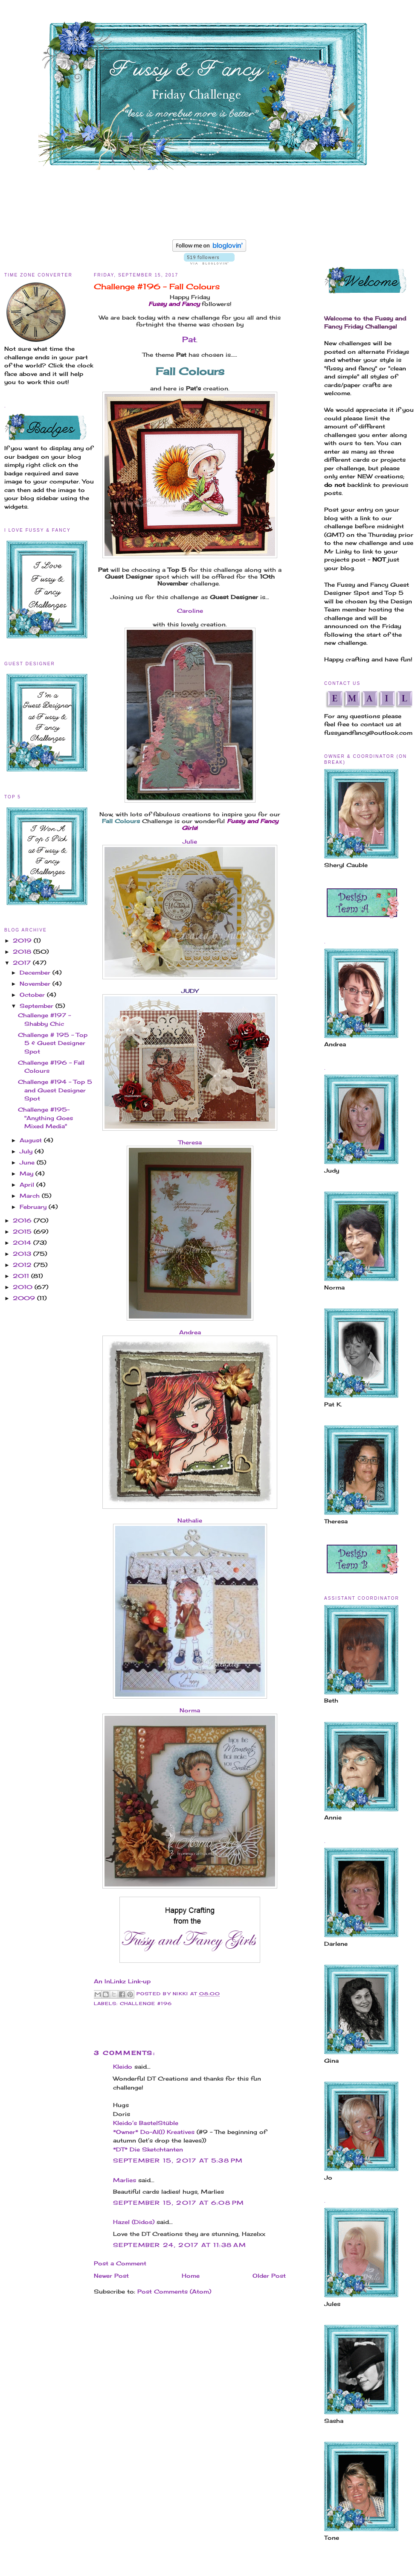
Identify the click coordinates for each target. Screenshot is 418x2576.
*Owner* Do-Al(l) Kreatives (155, 2131)
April (28, 1184)
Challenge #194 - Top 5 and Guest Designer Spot (55, 1090)
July (27, 1151)
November (36, 983)
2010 (24, 1287)
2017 (23, 962)
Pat (189, 339)
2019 (23, 940)
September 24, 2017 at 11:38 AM (179, 2244)
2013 (23, 1253)
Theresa (190, 1142)
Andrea (190, 1332)
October (33, 994)
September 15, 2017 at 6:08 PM (178, 2202)
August (32, 1140)
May (27, 1173)
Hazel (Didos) (133, 2221)
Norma (190, 1710)
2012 (23, 1264)
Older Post (269, 2275)
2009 (25, 1298)
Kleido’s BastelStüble (145, 2122)
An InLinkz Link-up (122, 1981)
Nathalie (189, 1520)
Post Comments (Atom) (174, 2291)
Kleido (122, 2066)
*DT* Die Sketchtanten (148, 2149)
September (37, 1005)
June (28, 1162)
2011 (22, 1275)
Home (191, 2275)
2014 (23, 1242)
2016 (23, 1220)
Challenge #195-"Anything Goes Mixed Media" (45, 1117)
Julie (190, 841)
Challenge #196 (146, 2003)
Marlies (124, 2180)
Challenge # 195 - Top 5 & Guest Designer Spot (52, 1043)
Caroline (190, 610)
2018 (23, 951)
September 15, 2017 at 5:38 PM (178, 2160)
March (31, 1195)
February (34, 1206)
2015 (23, 1231)
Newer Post (111, 2275)
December (36, 972)
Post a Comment (120, 2263)
